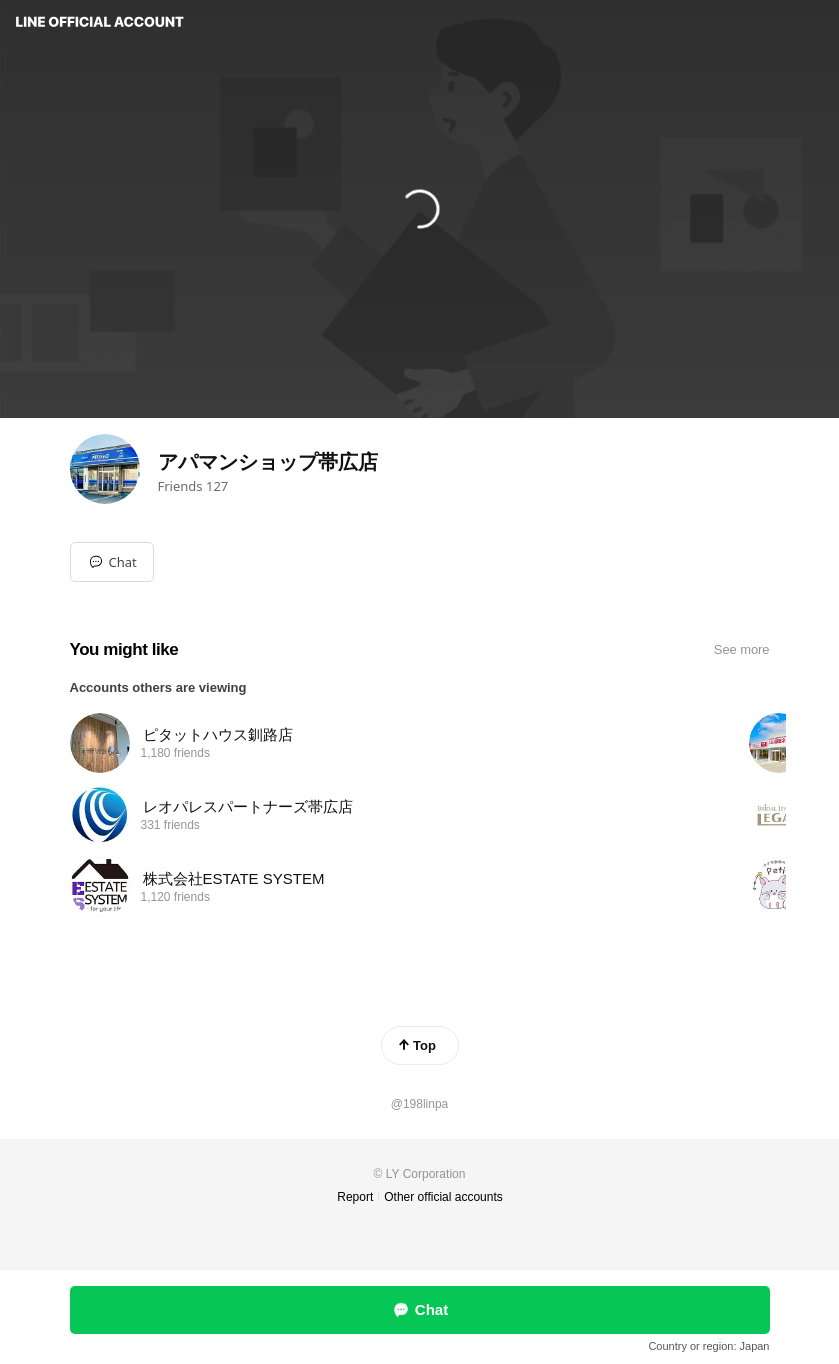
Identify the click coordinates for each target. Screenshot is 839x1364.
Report (355, 1197)
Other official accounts (443, 1197)
